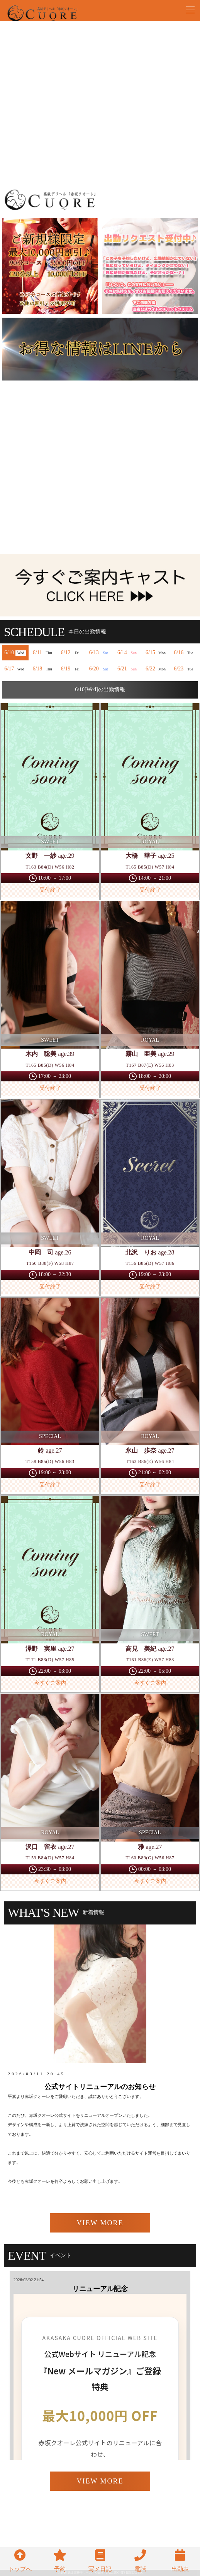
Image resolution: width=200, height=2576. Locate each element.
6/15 (156, 653)
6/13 (100, 653)
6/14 (128, 653)
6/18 (43, 669)
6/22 (156, 669)
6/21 (128, 669)
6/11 (43, 653)
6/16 (184, 653)
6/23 (184, 669)
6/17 (15, 669)
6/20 (100, 669)
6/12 (72, 653)
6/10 (15, 653)
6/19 (72, 669)
